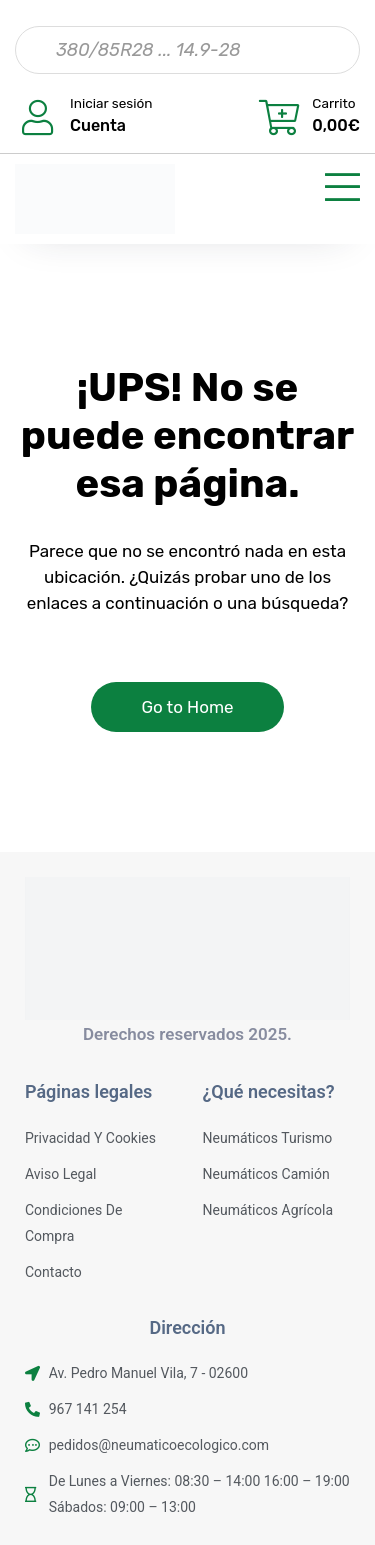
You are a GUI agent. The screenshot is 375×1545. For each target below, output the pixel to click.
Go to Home (187, 707)
